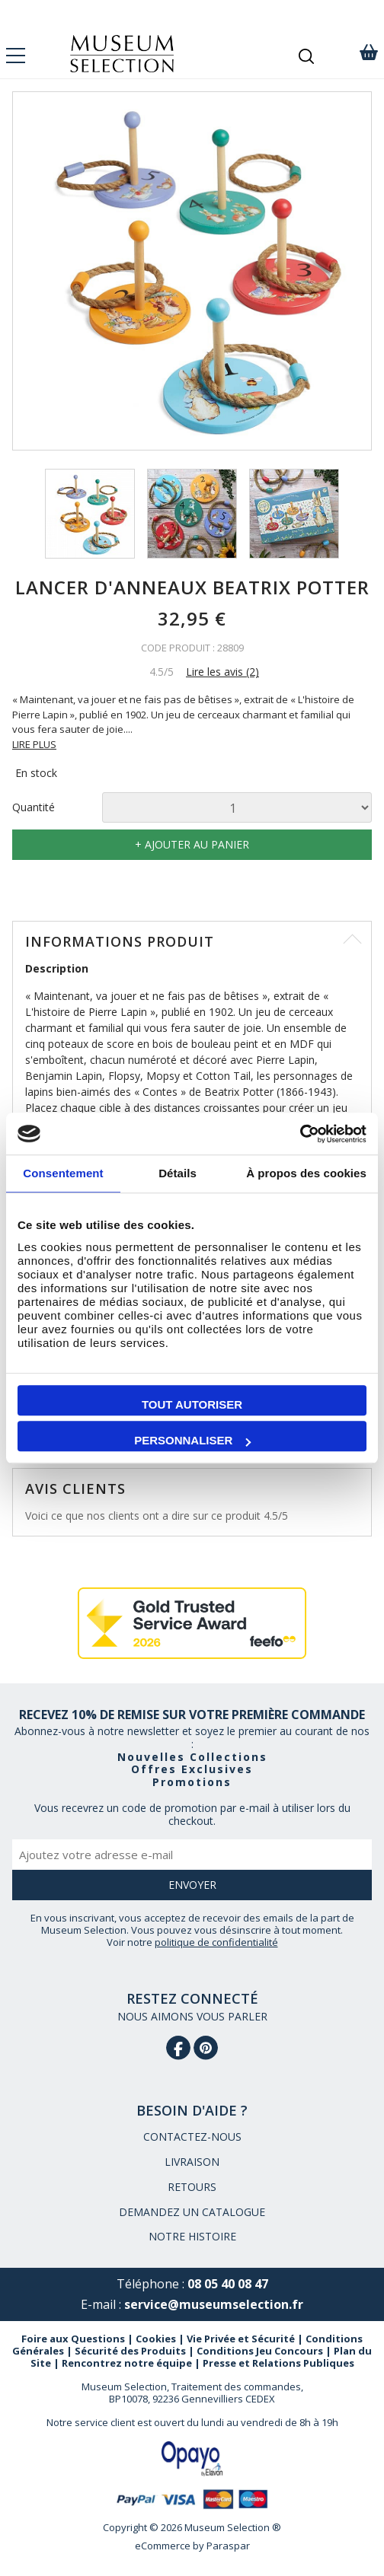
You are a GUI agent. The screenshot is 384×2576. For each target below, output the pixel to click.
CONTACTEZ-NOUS (192, 2136)
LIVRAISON (192, 2161)
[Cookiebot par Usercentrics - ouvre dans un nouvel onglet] (299, 1134)
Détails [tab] (177, 1173)
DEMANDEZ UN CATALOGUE (192, 2212)
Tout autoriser (192, 1404)
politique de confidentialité (216, 1942)
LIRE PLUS (34, 744)
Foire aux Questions (73, 2338)
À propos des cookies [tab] (306, 1173)
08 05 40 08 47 (227, 2283)
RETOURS (192, 2187)
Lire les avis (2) (222, 671)
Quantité (33, 807)
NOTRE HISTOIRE (192, 2236)
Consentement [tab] (63, 1173)
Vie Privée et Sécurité (241, 2338)
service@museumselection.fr (213, 2304)
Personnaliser (192, 1440)
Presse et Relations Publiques (278, 2363)
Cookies (156, 2338)
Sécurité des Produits (130, 2351)
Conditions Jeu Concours (260, 2351)
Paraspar (228, 2545)
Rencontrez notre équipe (127, 2363)
